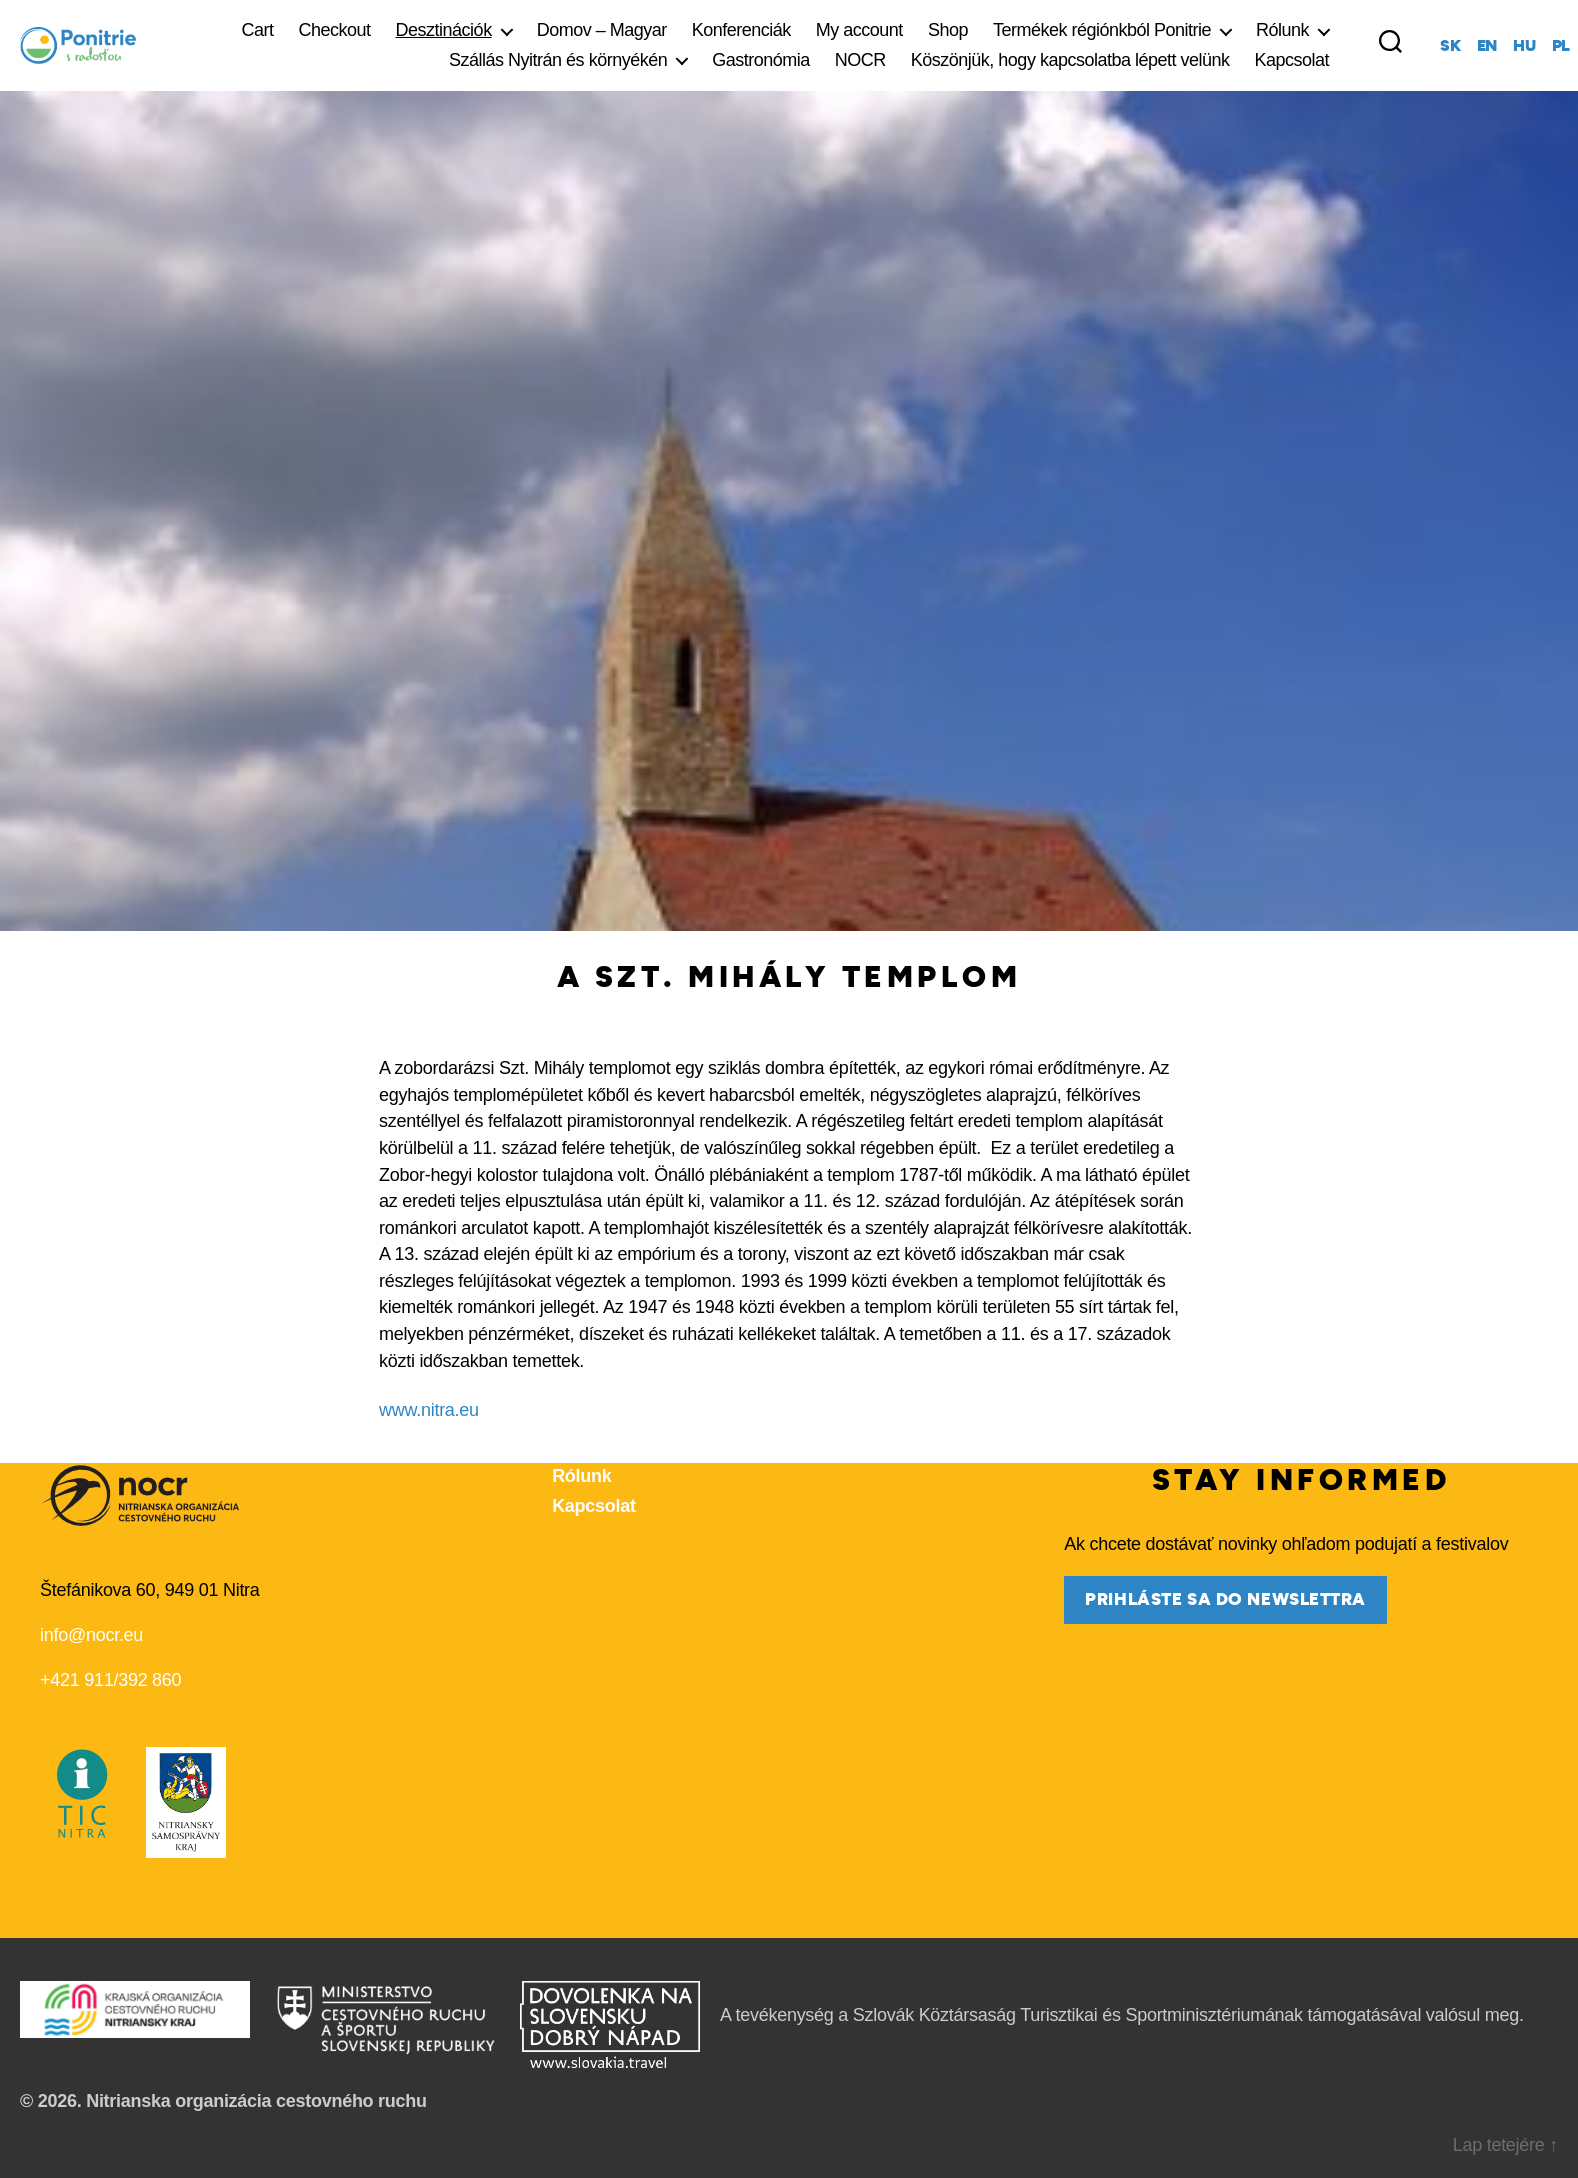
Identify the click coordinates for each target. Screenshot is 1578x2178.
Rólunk (1282, 30)
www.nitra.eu (429, 1410)
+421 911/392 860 (110, 1680)
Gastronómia (761, 60)
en (1487, 46)
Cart (258, 30)
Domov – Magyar (602, 30)
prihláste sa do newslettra (1225, 1599)
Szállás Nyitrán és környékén (558, 60)
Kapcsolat (1292, 60)
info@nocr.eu (91, 1635)
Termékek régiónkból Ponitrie (1102, 30)
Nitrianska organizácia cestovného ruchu (256, 2101)
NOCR (860, 60)
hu (1524, 46)
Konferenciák (741, 30)
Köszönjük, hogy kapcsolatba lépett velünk (1070, 60)
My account (859, 30)
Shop (948, 30)
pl (1561, 46)
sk (1450, 46)
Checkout (335, 30)
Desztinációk (444, 30)
